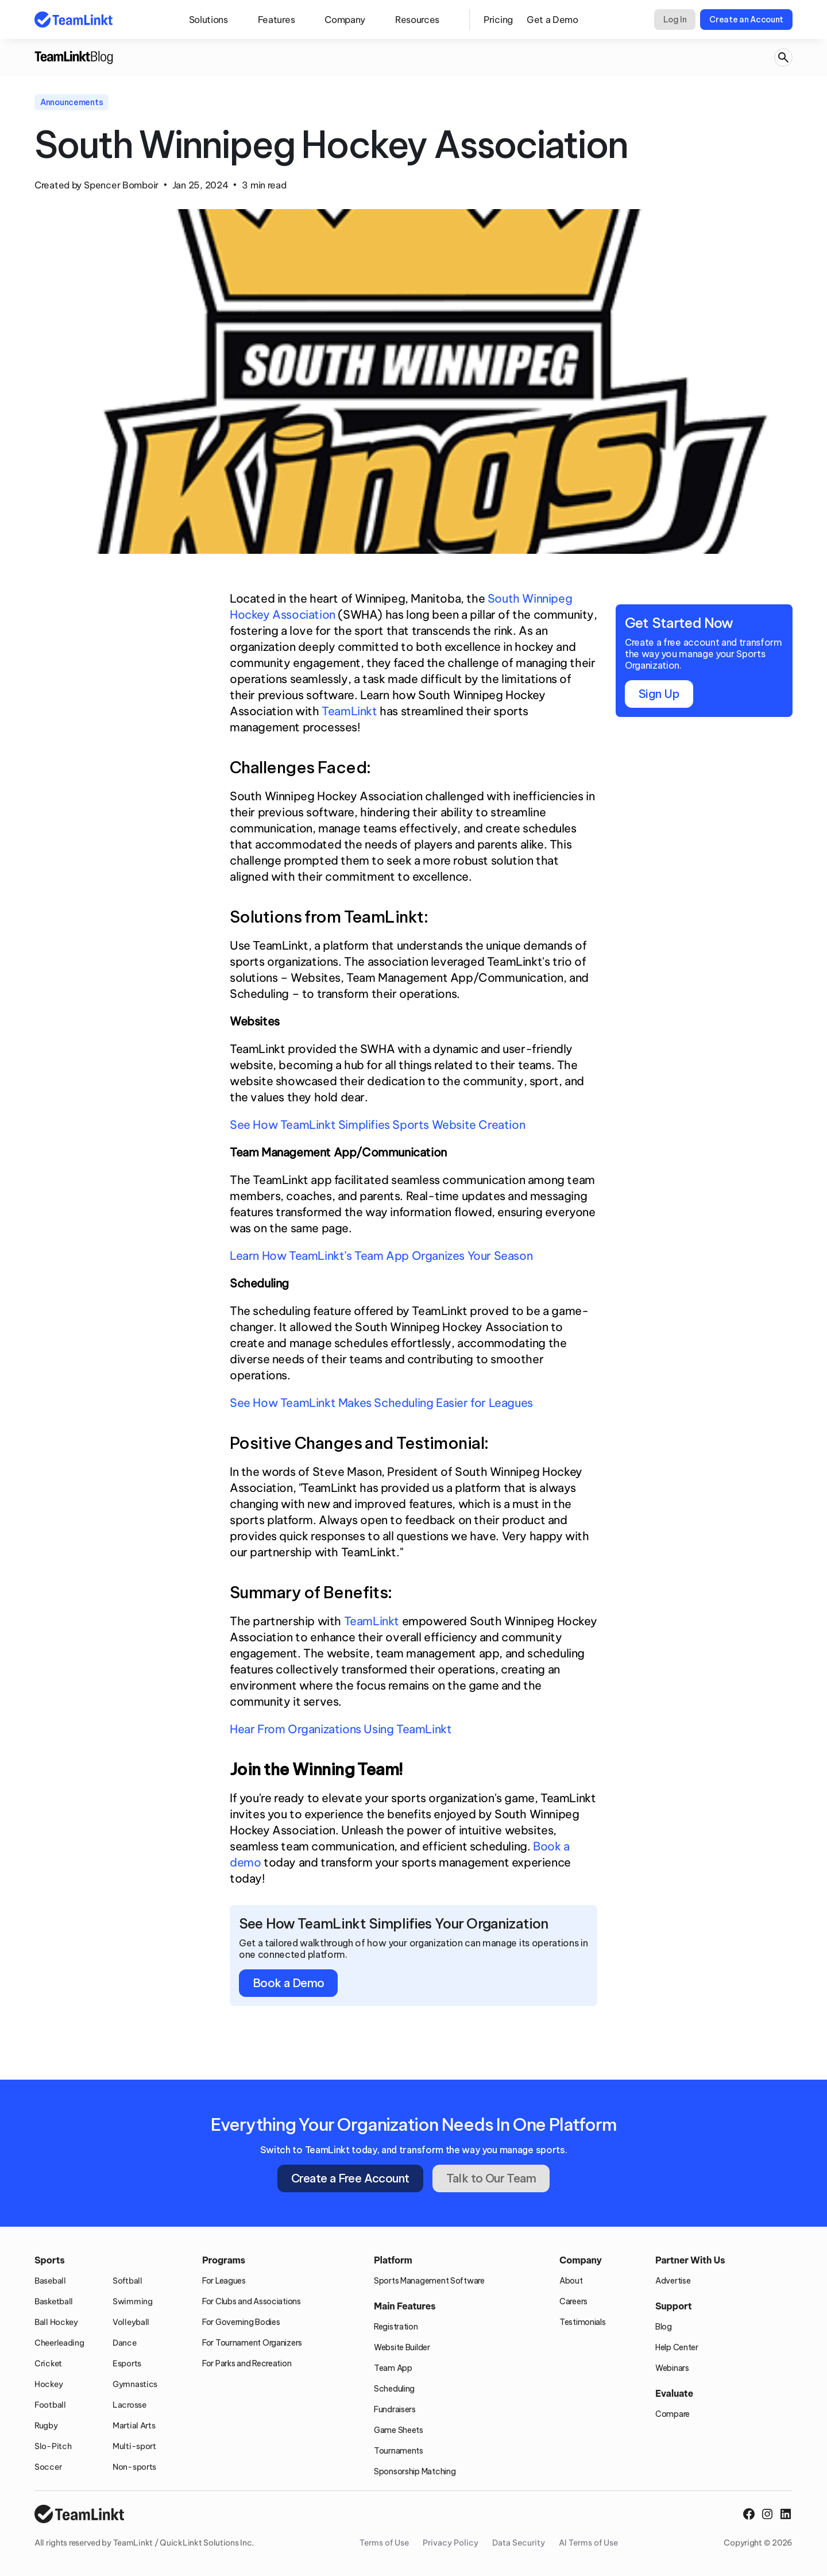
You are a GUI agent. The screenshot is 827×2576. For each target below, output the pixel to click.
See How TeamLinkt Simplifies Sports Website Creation (377, 1124)
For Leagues (224, 2281)
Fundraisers (395, 2409)
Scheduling (394, 2389)
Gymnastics (135, 2384)
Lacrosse (129, 2405)
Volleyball (131, 2322)
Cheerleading (59, 2343)
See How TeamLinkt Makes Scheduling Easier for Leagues (381, 1402)
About (571, 2281)
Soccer (47, 2467)
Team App (393, 2368)
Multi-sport (134, 2446)
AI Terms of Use (588, 2543)
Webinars (672, 2368)
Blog (663, 2327)
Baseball (50, 2281)
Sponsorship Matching (414, 2471)
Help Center (676, 2347)
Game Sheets (398, 2430)
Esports (127, 2363)
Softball (127, 2281)
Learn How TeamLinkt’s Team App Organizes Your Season (381, 1255)
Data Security (518, 2543)
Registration (396, 2327)
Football (50, 2405)
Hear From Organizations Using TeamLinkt (340, 1729)
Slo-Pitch (52, 2446)
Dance (125, 2343)
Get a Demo (552, 19)
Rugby (46, 2425)
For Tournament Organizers (252, 2343)
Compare (672, 2414)
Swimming (133, 2301)
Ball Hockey (56, 2322)
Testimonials (582, 2322)
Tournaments (398, 2451)
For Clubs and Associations (251, 2301)
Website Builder (402, 2347)
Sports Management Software (429, 2281)
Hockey (48, 2384)
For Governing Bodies (241, 2322)
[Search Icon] (783, 57)
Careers (573, 2301)
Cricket (48, 2363)
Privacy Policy (450, 2543)
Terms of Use (384, 2543)
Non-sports (134, 2467)
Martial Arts (134, 2425)
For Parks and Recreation (246, 2363)
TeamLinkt (349, 711)
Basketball (53, 2301)
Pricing (498, 19)
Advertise (672, 2281)
